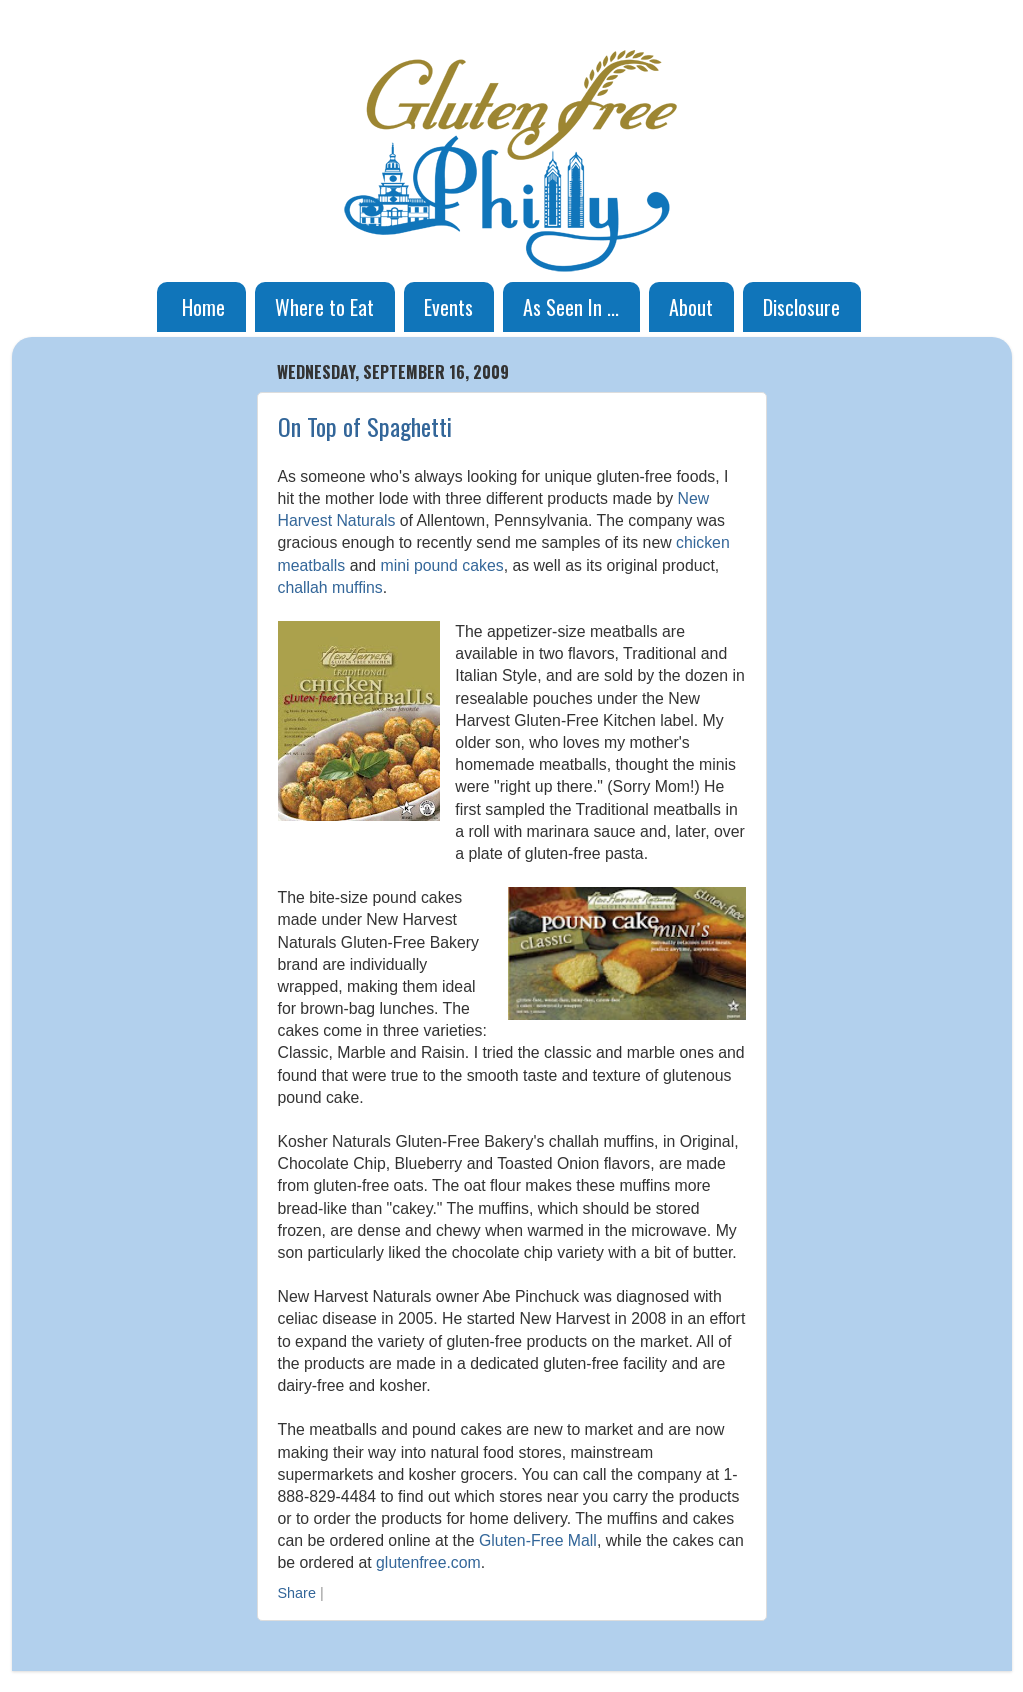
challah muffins (330, 587)
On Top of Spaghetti (365, 426)
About (691, 307)
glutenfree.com (428, 1562)
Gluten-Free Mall (538, 1540)
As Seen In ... (571, 307)
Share (297, 1593)
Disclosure (801, 307)
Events (448, 307)
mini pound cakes (441, 565)
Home (203, 307)
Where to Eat (324, 307)
